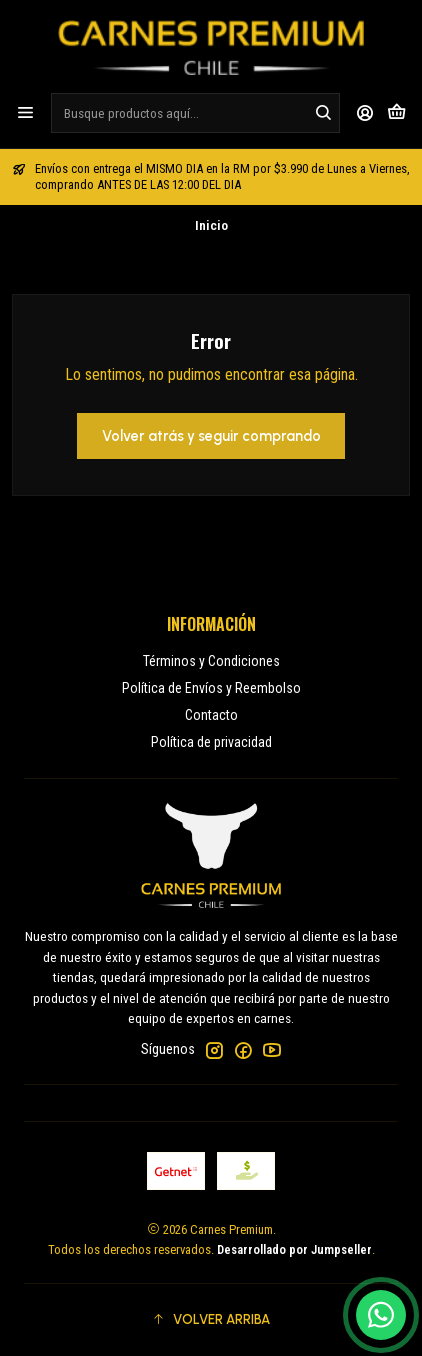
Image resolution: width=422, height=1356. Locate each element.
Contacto (211, 715)
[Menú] (25, 112)
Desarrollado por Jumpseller (294, 1249)
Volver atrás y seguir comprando (211, 436)
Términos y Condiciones (211, 661)
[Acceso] (365, 112)
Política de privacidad (211, 742)
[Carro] (396, 112)
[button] (211, 1320)
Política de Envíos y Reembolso (211, 688)
